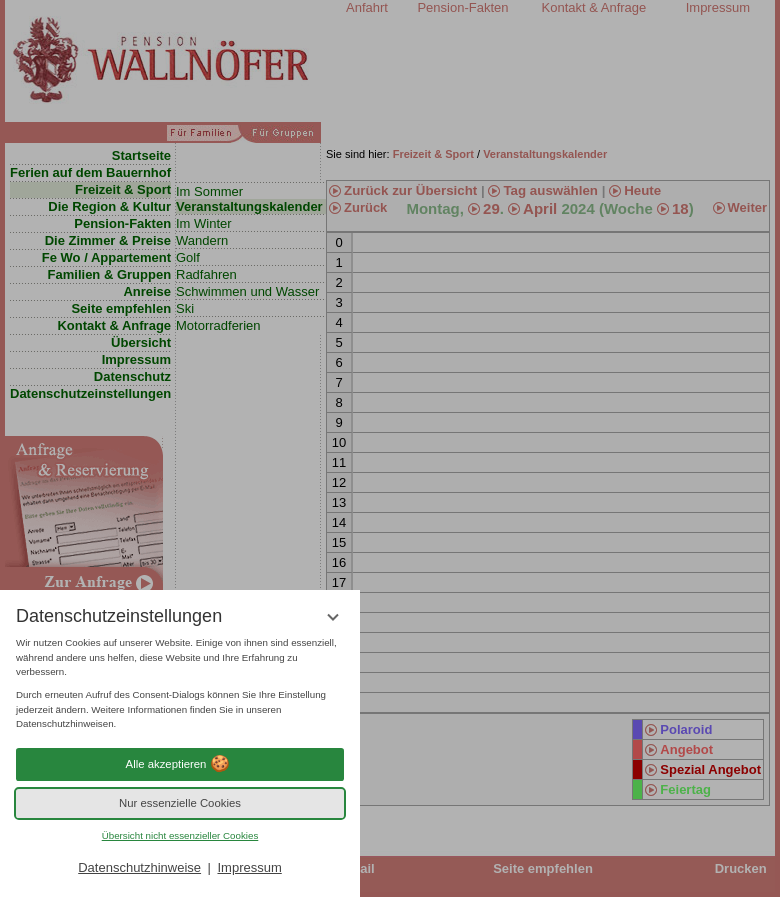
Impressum (249, 867)
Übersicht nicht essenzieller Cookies (180, 835)
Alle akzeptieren (180, 764)
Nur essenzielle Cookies (180, 803)
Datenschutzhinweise (139, 867)
